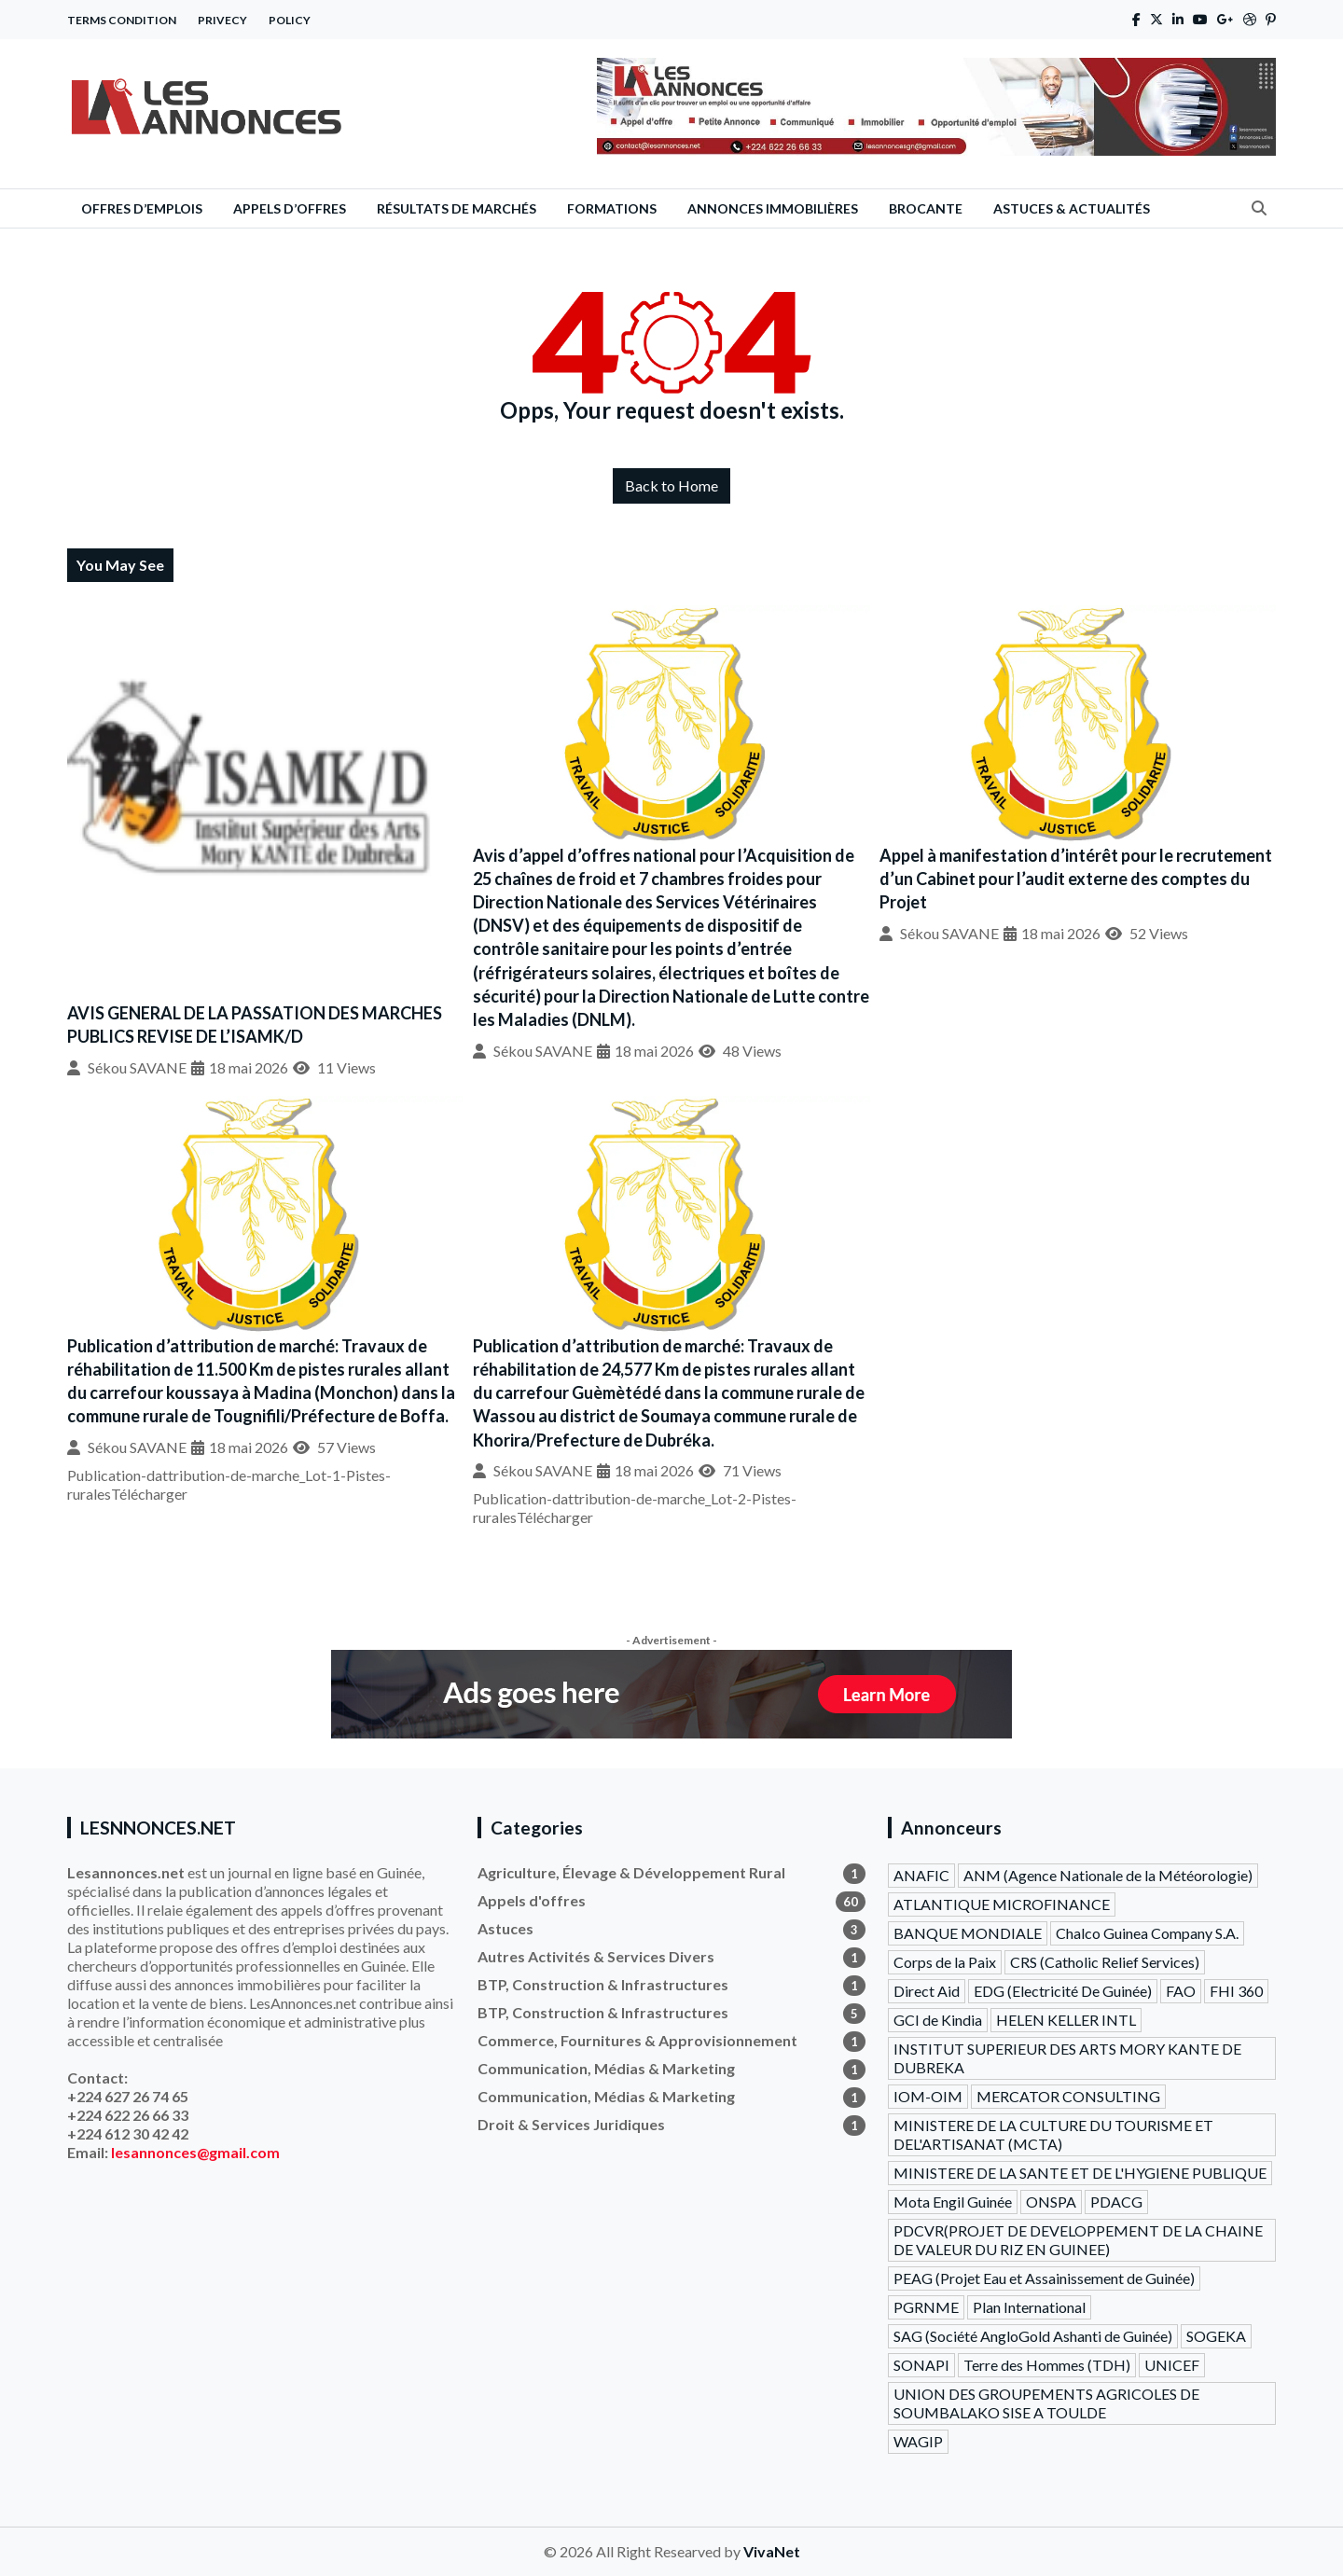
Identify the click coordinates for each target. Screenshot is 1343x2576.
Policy (290, 20)
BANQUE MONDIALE (967, 1933)
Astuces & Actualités (1071, 208)
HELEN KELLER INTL (1066, 2020)
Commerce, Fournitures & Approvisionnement (671, 2040)
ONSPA (1051, 2201)
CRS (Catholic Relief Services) (1104, 1962)
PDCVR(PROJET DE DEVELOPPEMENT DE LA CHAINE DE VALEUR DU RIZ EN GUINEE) (1078, 2240)
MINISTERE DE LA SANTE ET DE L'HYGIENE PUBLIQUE (1080, 2172)
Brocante (925, 208)
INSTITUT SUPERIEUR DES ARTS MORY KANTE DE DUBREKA (1067, 2058)
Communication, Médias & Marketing (671, 2068)
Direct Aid (926, 1991)
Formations (612, 208)
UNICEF (1171, 2365)
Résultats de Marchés (456, 208)
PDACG (1116, 2201)
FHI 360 (1236, 1991)
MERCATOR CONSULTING (1068, 2096)
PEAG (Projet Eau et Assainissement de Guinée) (1044, 2278)
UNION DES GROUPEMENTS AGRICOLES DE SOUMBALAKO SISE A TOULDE (1046, 2403)
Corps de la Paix (944, 1962)
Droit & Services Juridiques (671, 2124)
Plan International (1029, 2307)
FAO (1181, 1991)
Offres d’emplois (141, 208)
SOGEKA (1216, 2336)
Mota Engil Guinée (952, 2201)
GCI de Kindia (937, 2020)
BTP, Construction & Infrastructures (671, 1984)
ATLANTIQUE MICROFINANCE (1001, 1904)
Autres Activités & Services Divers (671, 1956)
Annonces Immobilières (772, 208)
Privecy (222, 20)
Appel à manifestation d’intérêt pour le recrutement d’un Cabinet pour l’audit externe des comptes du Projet (1075, 878)
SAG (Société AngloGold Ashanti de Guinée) (1032, 2336)
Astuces (671, 1928)
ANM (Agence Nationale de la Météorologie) (1108, 1875)
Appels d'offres (671, 1900)
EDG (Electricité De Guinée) (1063, 1991)
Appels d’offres (289, 208)
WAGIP (918, 2441)
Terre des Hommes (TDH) (1046, 2365)
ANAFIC (921, 1875)
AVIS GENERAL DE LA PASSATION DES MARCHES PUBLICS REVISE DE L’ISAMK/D (254, 1024)
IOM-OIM (927, 2096)
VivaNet (771, 2551)
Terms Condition (121, 20)
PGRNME (926, 2307)
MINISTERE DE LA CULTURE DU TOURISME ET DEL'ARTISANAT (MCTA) (1053, 2134)
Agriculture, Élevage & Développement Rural (671, 1872)
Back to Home (671, 485)
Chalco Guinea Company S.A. (1147, 1933)
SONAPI (921, 2365)
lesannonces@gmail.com (195, 2152)
